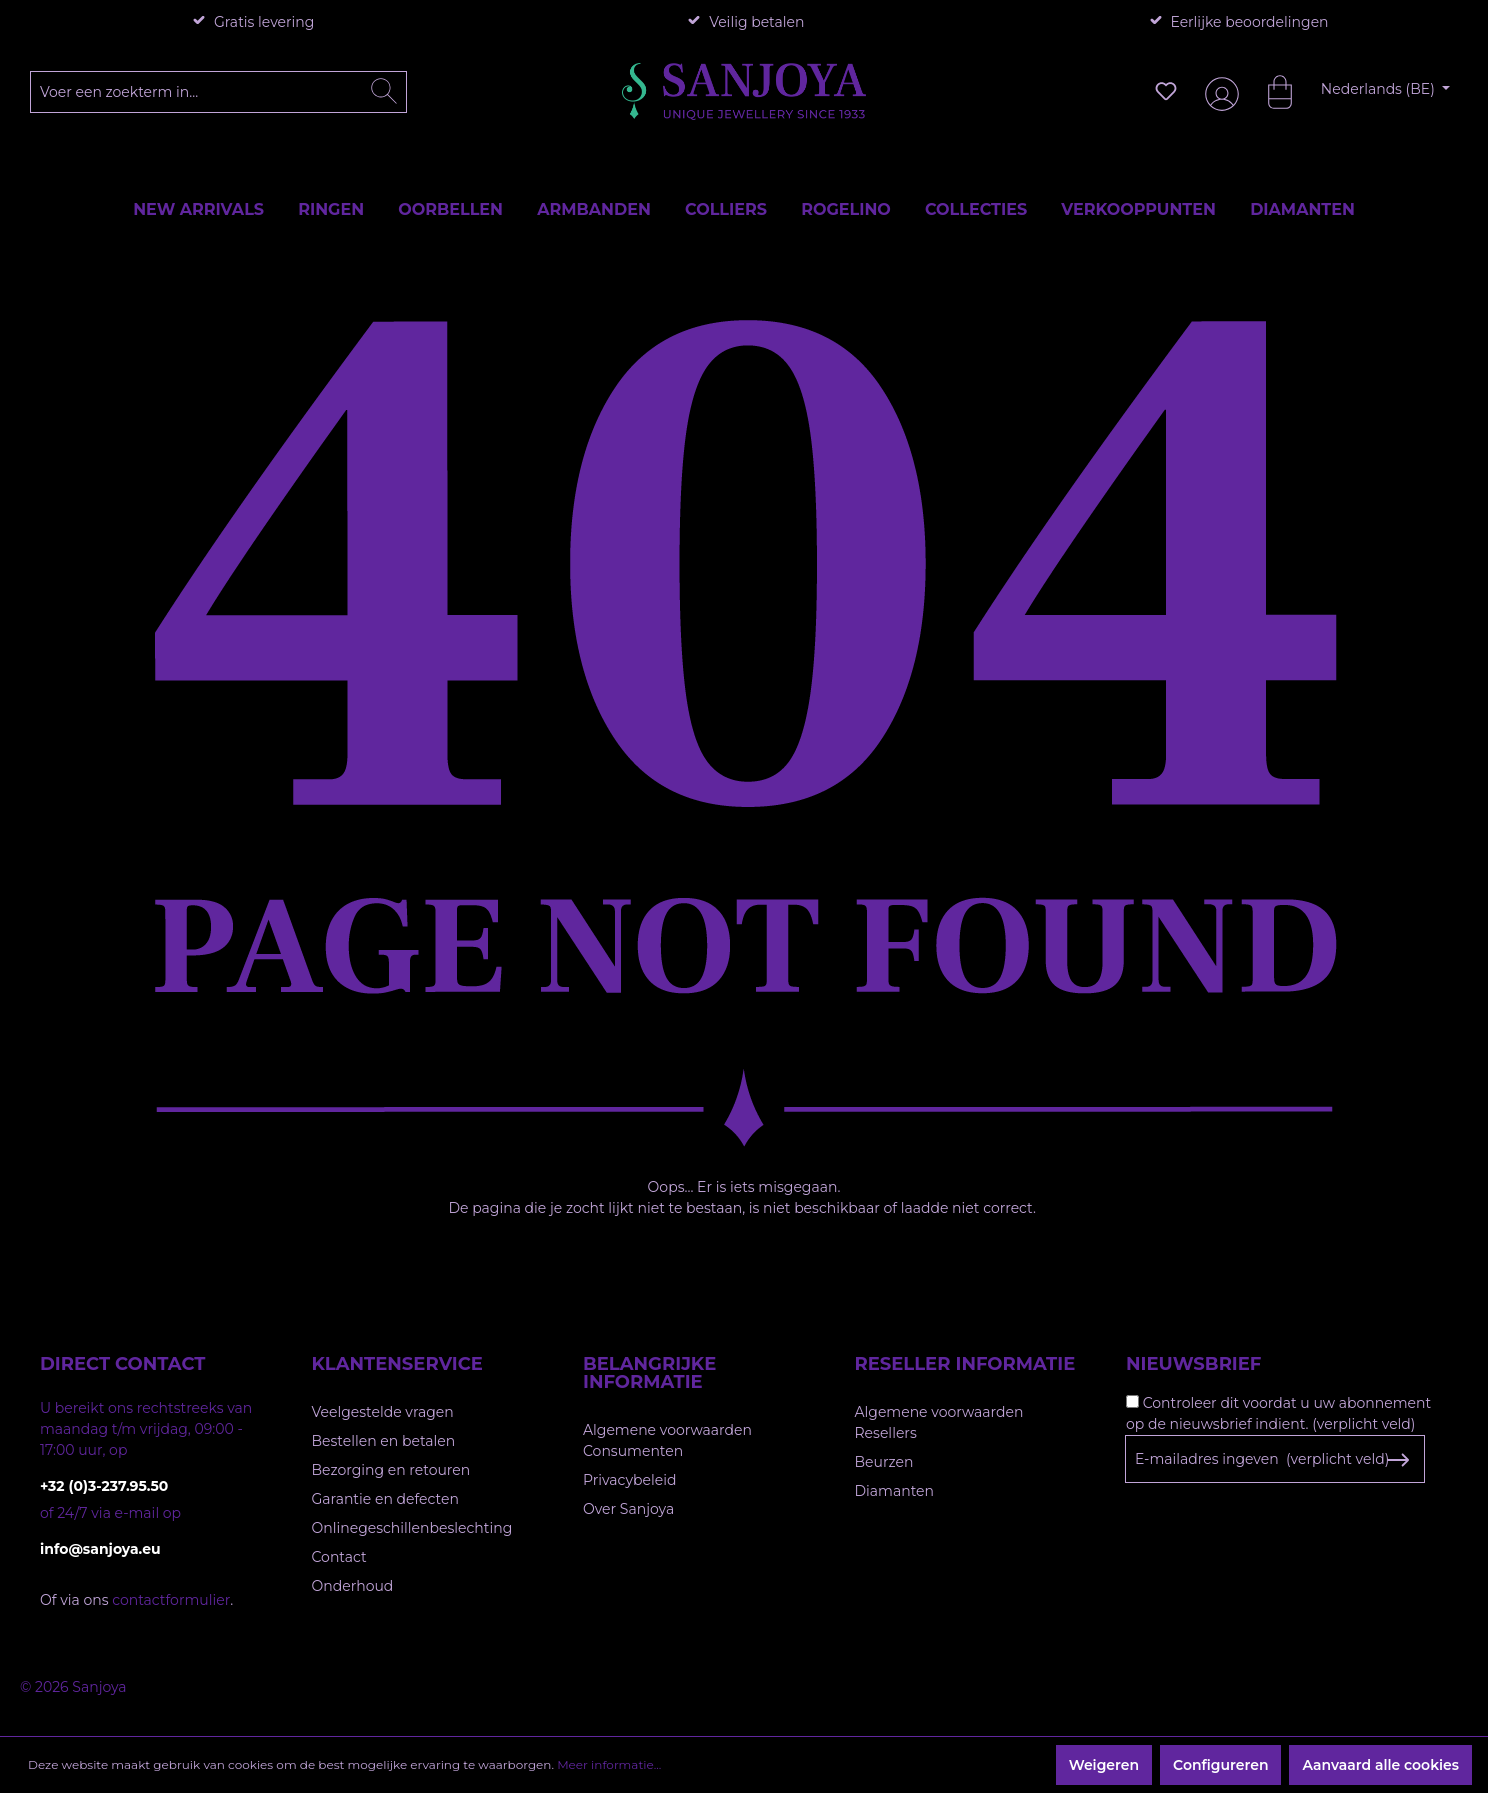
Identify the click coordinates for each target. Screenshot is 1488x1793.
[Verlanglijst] (1166, 91)
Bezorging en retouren (391, 1470)
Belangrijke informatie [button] (649, 1373)
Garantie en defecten (385, 1499)
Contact (339, 1557)
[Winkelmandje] (1270, 91)
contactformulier (171, 1600)
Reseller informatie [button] (965, 1364)
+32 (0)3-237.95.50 (104, 1486)
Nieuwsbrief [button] (1193, 1364)
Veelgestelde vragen (383, 1412)
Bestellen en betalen (384, 1441)
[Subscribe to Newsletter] (1397, 1460)
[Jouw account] (1218, 91)
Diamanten (895, 1491)
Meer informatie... (609, 1764)
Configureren (1220, 1765)
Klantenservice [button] (397, 1364)
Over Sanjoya (628, 1509)
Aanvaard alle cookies (1380, 1765)
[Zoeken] (384, 92)
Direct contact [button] (122, 1364)
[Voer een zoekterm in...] (219, 92)
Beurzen (884, 1462)
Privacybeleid (629, 1480)
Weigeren (1104, 1765)
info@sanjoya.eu (100, 1549)
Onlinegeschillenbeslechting (412, 1528)
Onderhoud (353, 1586)
